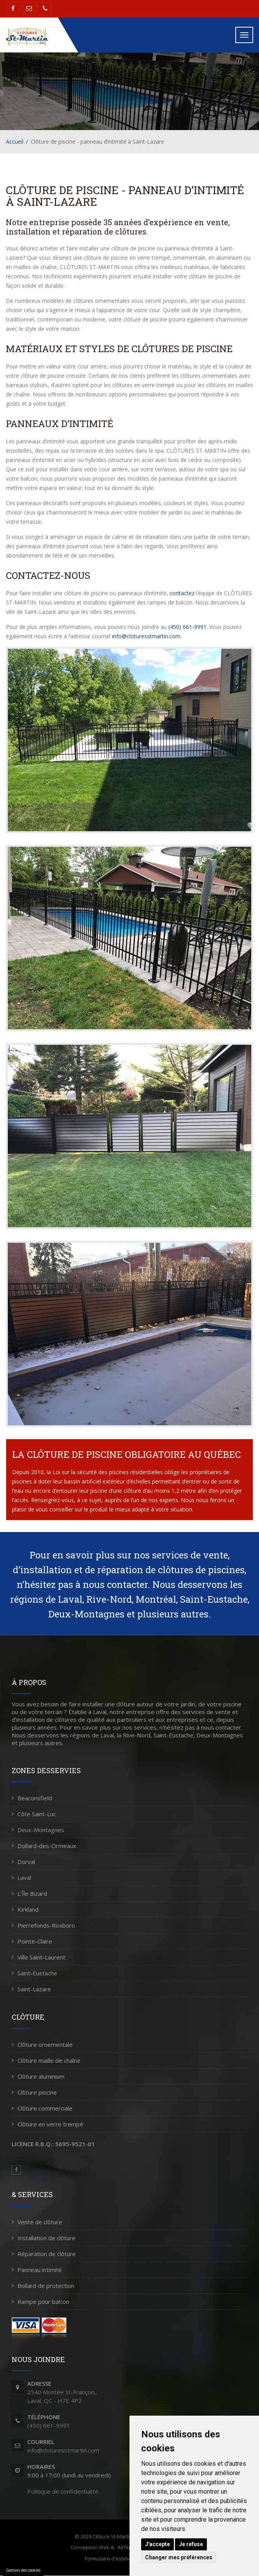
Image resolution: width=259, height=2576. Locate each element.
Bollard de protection (46, 2285)
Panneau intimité (40, 2270)
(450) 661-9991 (187, 627)
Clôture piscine (37, 2092)
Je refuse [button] (191, 2544)
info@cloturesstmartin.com (146, 636)
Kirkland (28, 1909)
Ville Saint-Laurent (41, 1957)
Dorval (26, 1862)
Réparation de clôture (47, 2254)
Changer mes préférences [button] (178, 2557)
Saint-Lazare (34, 1989)
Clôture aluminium (41, 2076)
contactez (182, 593)
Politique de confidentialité (62, 2491)
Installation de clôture (46, 2238)
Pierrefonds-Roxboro (46, 1925)
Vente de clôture (40, 2222)
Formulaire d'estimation (112, 2558)
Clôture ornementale (45, 2044)
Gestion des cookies (23, 2570)
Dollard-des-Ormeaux (47, 1846)
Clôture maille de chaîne (49, 2060)
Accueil (14, 141)
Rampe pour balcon (43, 2301)
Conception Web (90, 2547)
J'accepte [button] (157, 2544)
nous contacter (115, 1584)
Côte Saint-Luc (37, 1814)
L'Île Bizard (32, 1893)
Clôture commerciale (45, 2108)
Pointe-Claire (35, 1941)
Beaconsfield (35, 1798)
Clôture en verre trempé (50, 2124)
